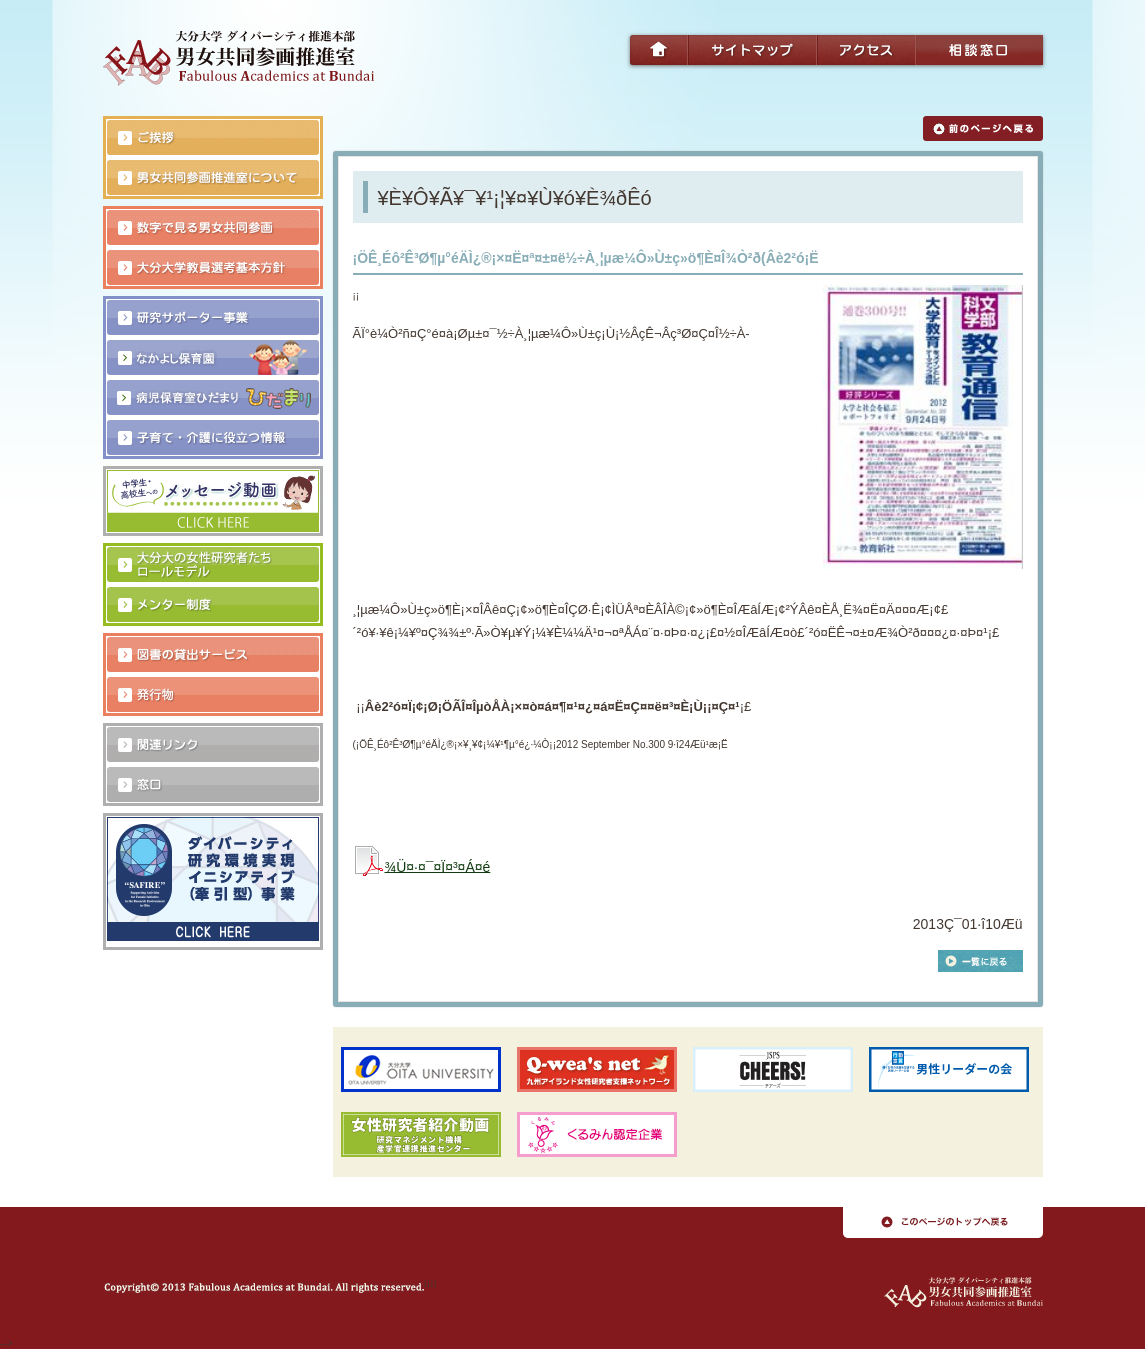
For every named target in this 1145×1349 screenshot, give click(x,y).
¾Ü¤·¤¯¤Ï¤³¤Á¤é (438, 866)
